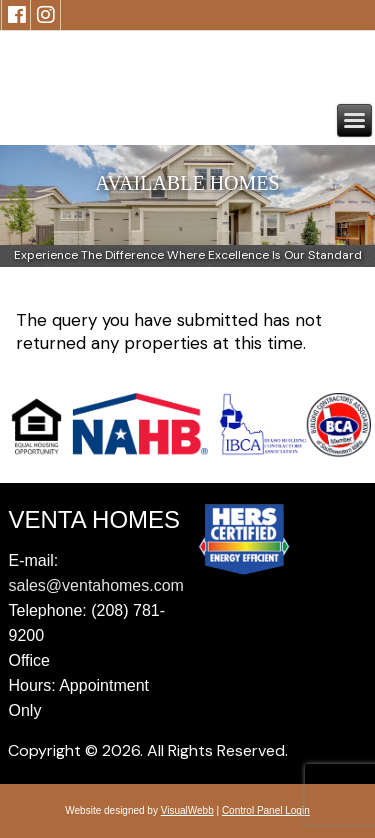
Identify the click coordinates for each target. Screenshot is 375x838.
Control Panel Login (266, 810)
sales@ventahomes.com (96, 585)
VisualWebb (187, 810)
